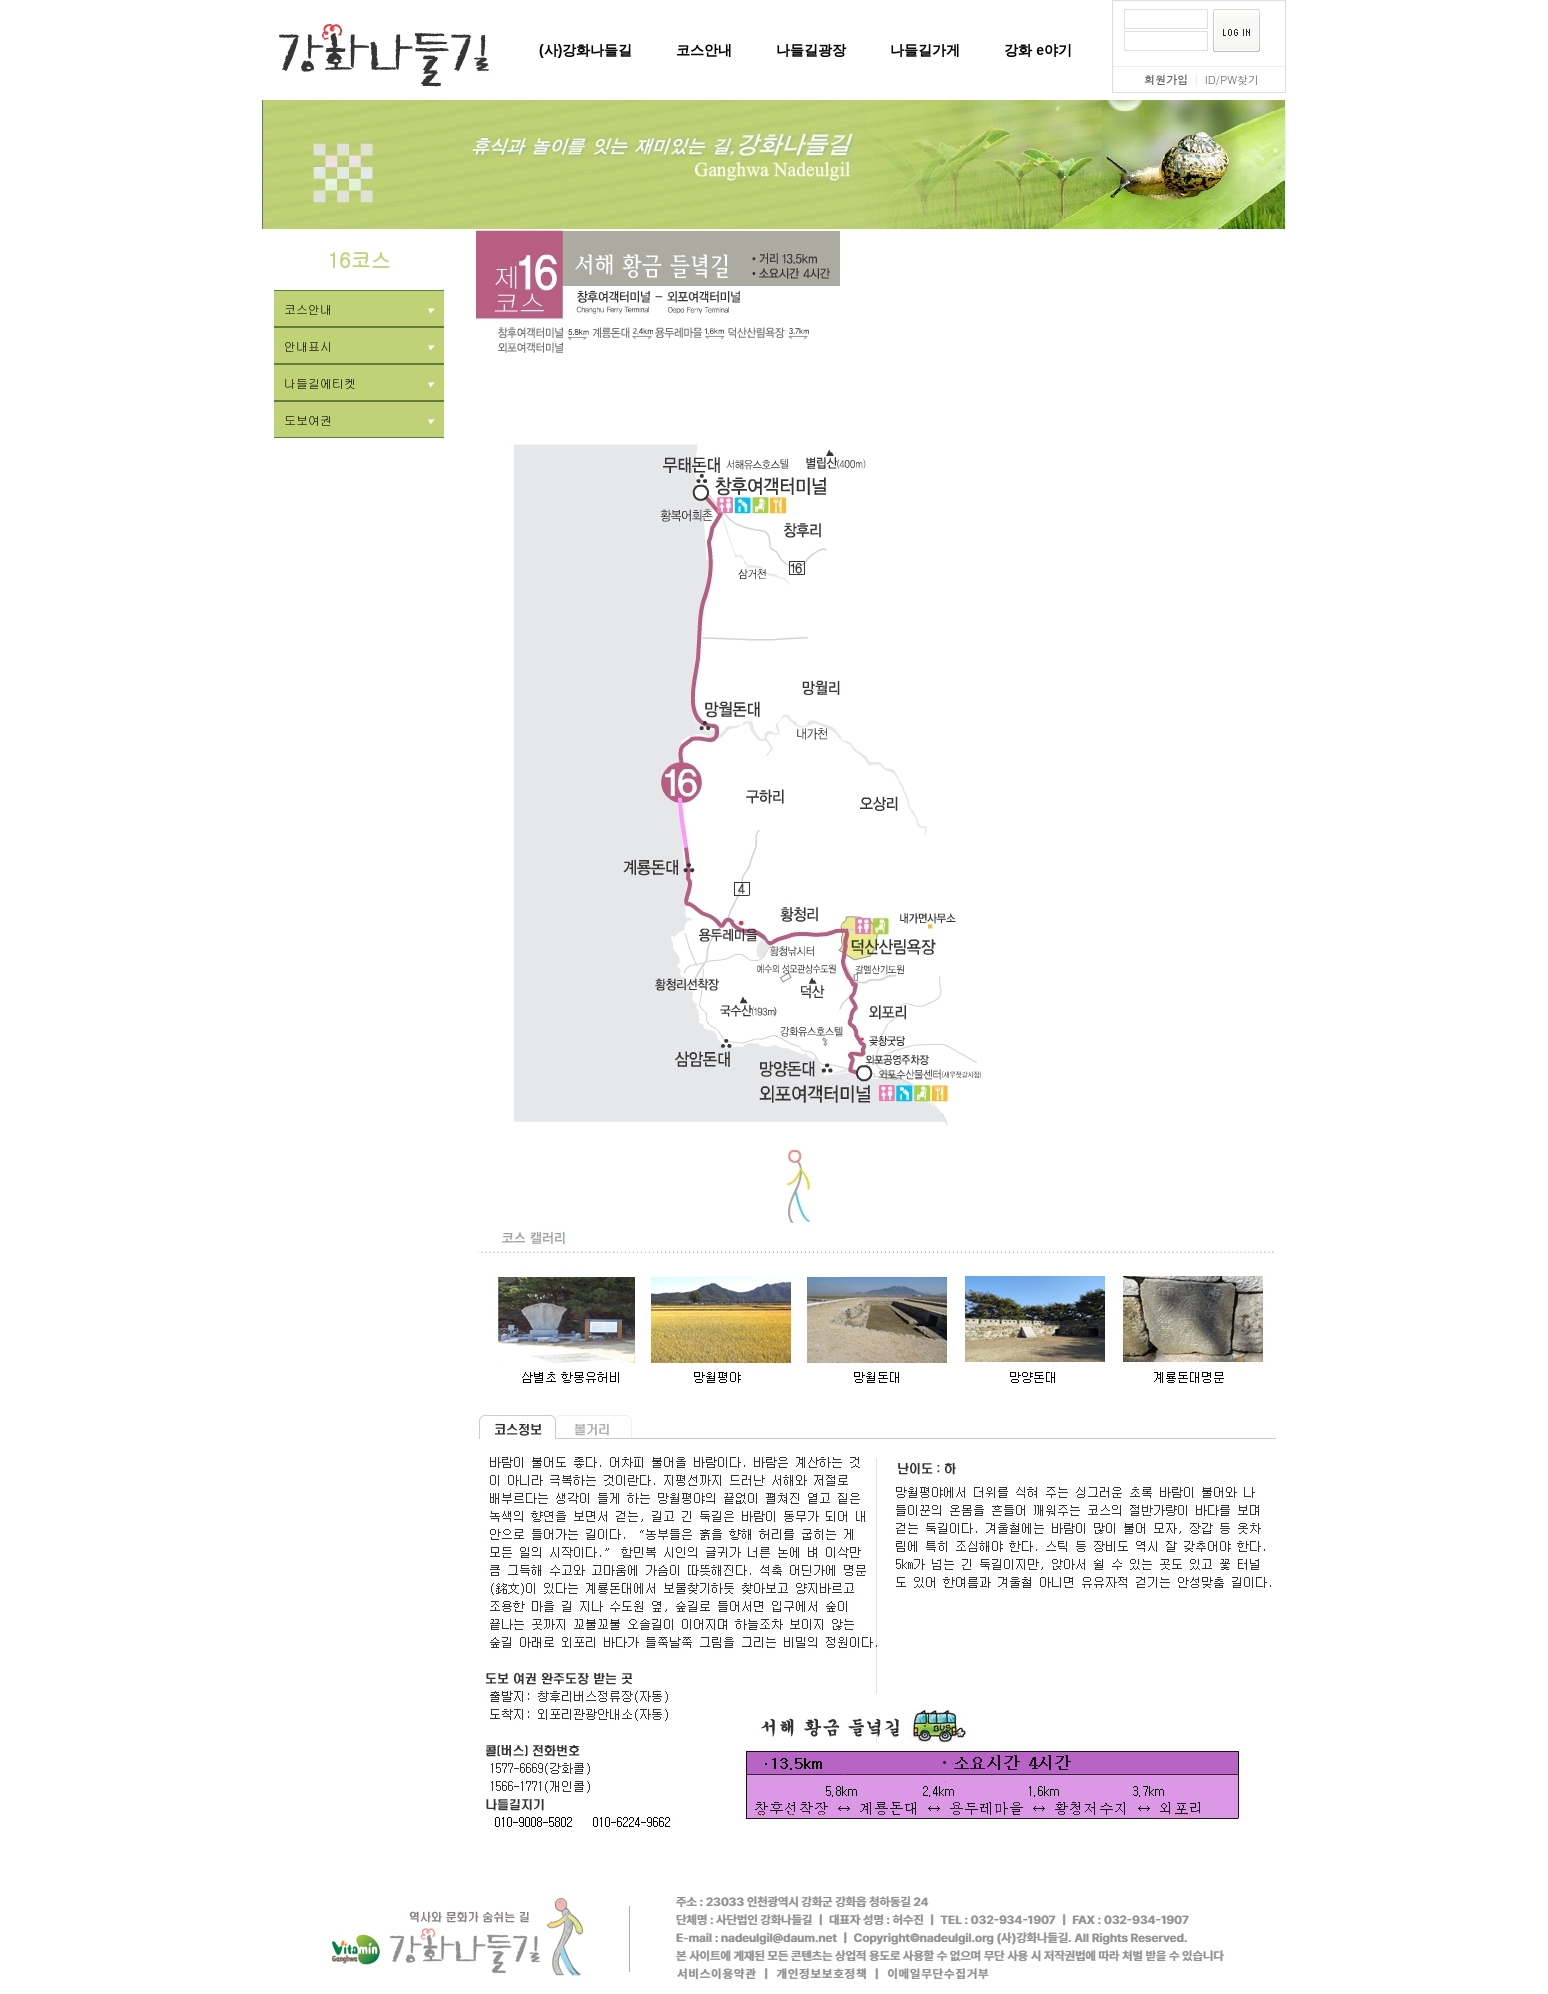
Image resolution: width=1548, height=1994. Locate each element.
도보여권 (359, 419)
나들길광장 (811, 50)
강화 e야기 (1038, 50)
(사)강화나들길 (585, 50)
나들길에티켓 (359, 382)
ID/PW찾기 (1232, 79)
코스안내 (704, 50)
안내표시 (359, 345)
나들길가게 (925, 50)
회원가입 (1166, 79)
